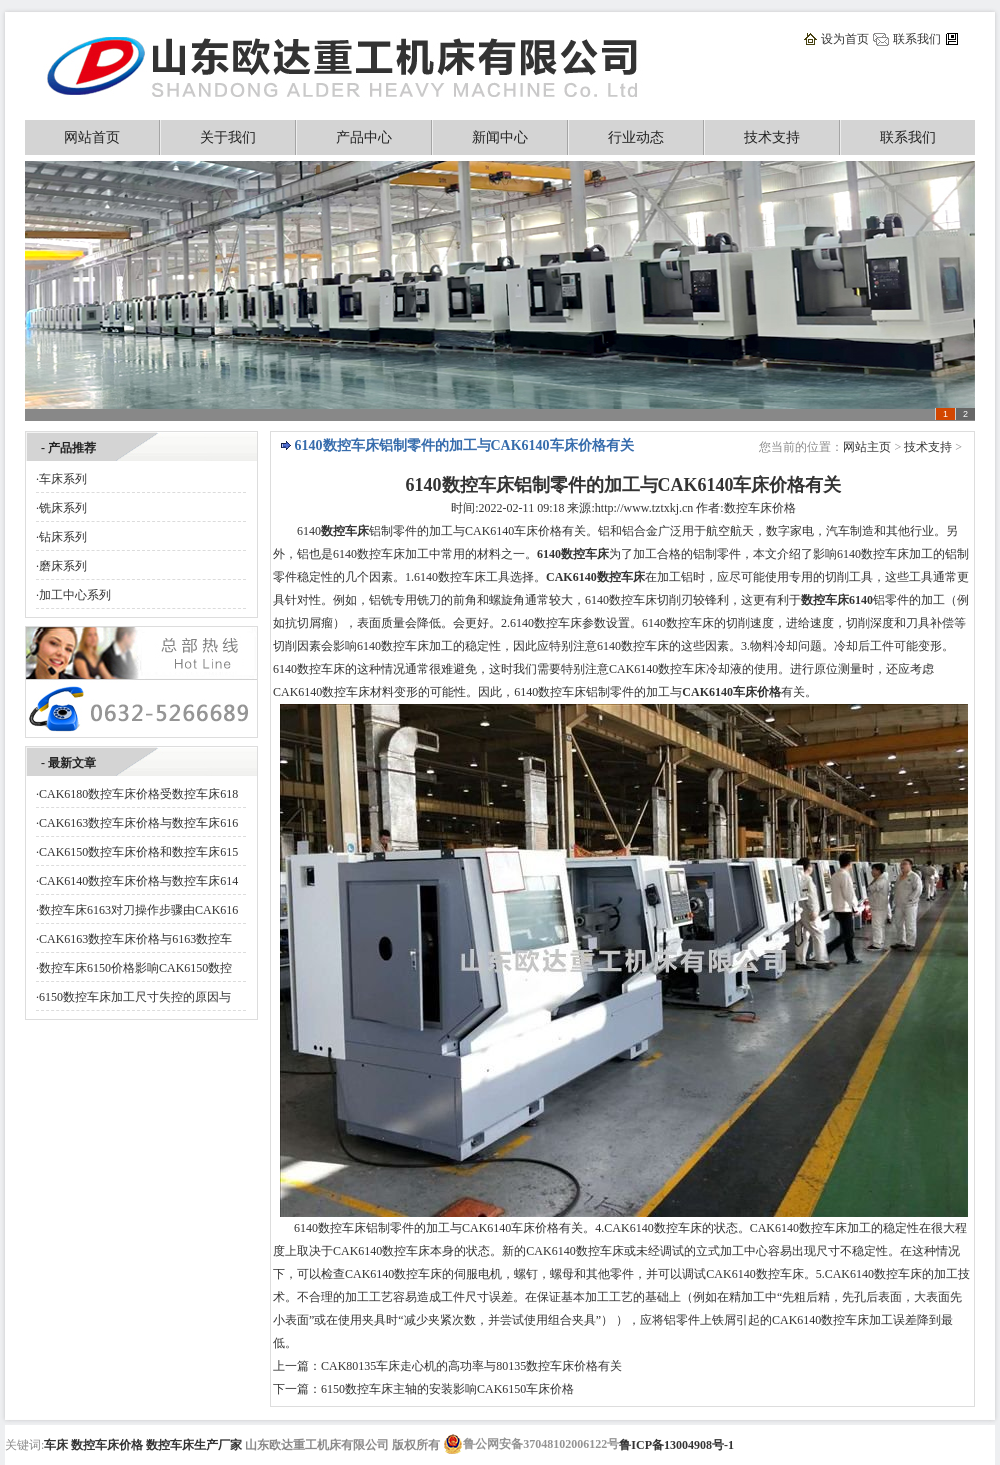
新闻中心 (500, 137)
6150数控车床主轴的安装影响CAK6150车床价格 (447, 1389)
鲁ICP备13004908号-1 (676, 1445)
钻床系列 (63, 537)
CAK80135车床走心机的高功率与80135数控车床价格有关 (471, 1366)
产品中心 (364, 137)
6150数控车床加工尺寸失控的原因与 (135, 997)
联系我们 (917, 39)
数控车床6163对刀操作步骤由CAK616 (138, 910)
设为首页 (845, 39)
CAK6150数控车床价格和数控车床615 (138, 852)
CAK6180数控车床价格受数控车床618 (138, 794)
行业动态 (636, 137)
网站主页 (867, 447)
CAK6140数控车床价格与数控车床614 (138, 881)
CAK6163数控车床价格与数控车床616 (138, 823)
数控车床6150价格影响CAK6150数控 (135, 968)
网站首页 (92, 137)
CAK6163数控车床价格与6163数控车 (135, 939)
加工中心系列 (75, 595)
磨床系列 (63, 566)
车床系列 (63, 479)
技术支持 (772, 137)
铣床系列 (63, 508)
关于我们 (228, 137)
